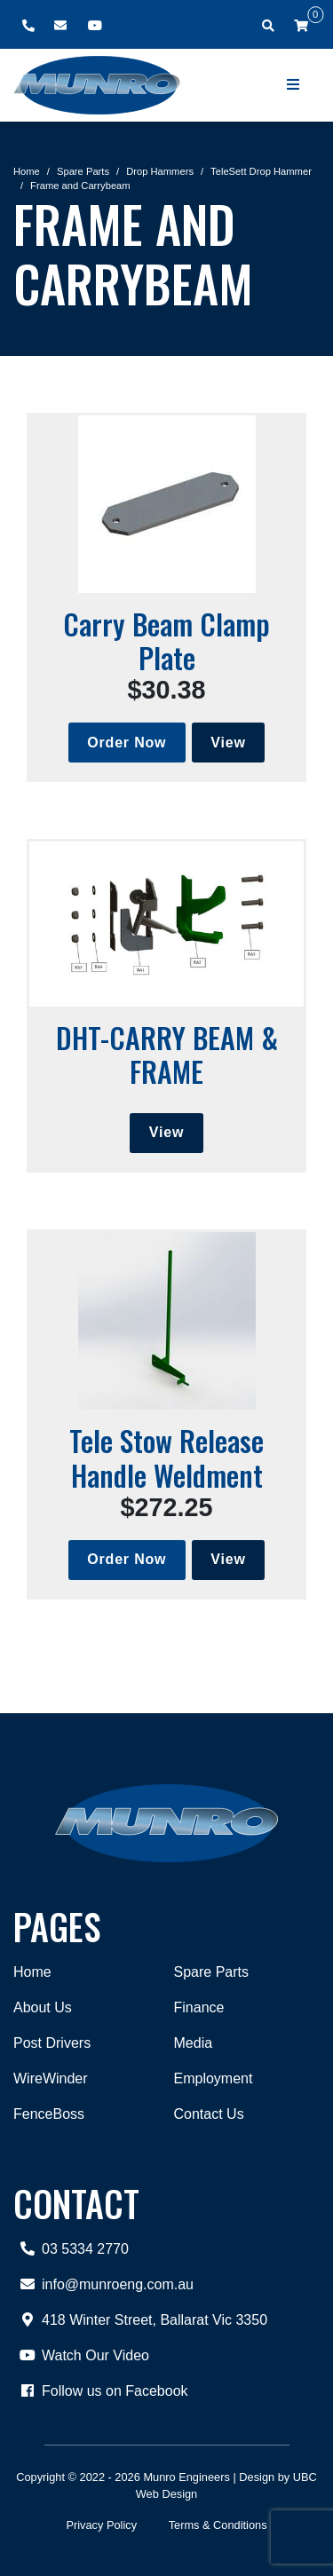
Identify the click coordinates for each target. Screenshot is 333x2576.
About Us (42, 2007)
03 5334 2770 (71, 2249)
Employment (213, 2078)
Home (26, 171)
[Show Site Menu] (294, 85)
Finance (199, 2007)
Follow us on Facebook (100, 2391)
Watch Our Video (81, 2356)
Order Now (126, 742)
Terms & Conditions (218, 2525)
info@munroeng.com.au (103, 2284)
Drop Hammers (160, 171)
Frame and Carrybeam (80, 185)
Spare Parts (83, 171)
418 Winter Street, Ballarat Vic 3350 (140, 2320)
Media (193, 2043)
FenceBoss (48, 2114)
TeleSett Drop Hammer (261, 171)
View (227, 742)
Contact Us (209, 2114)
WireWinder (50, 2078)
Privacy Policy (101, 2525)
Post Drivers (52, 2043)
